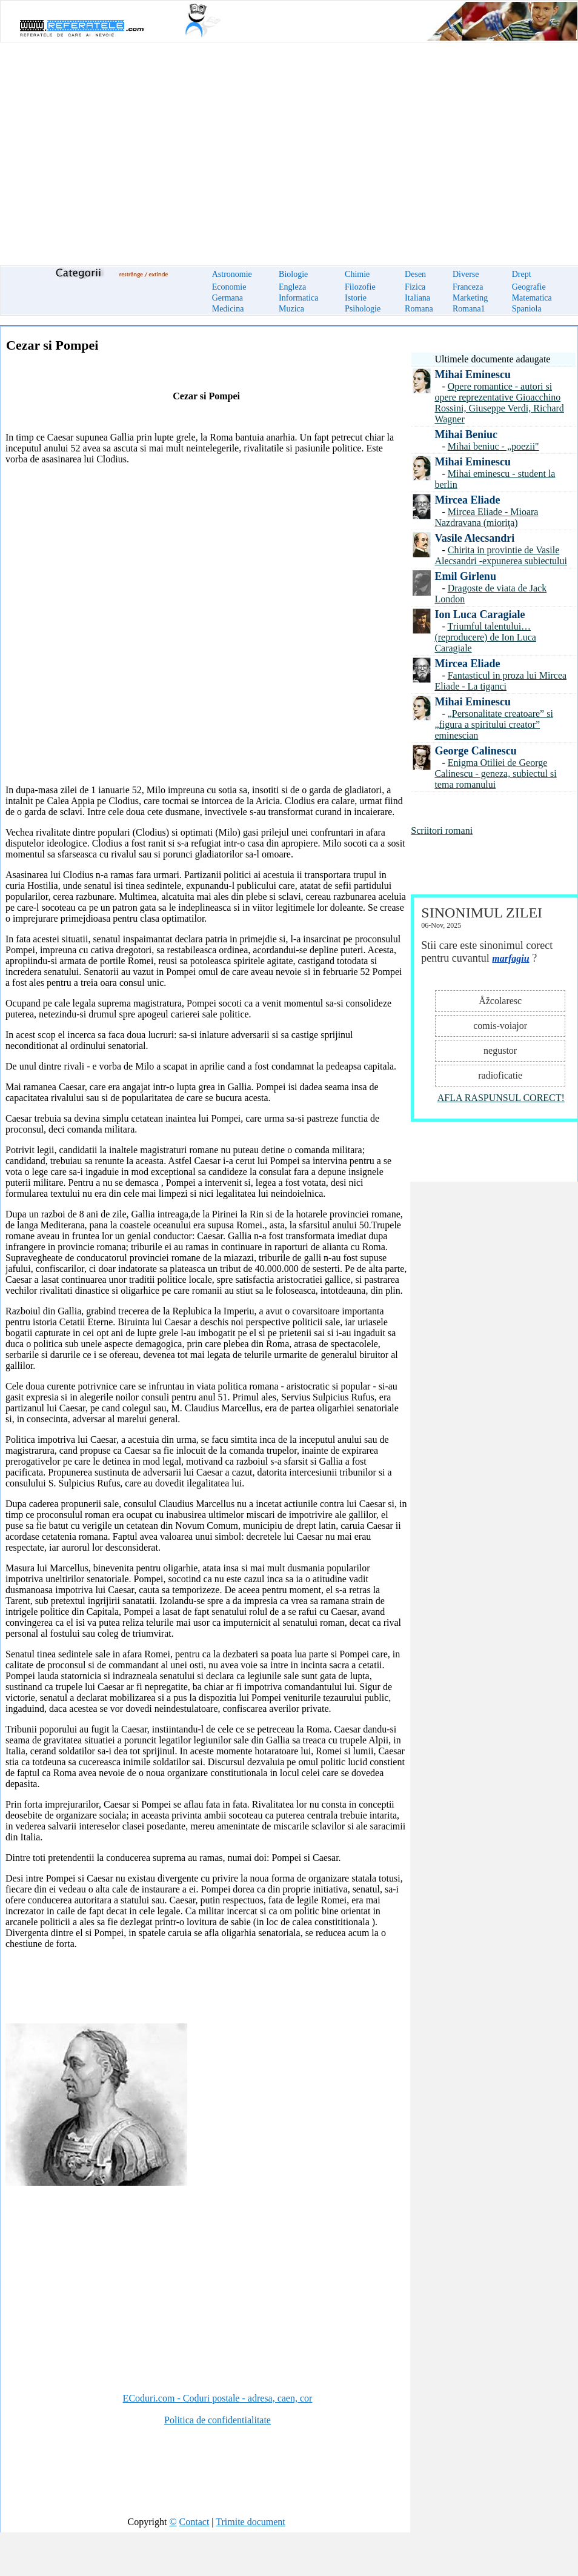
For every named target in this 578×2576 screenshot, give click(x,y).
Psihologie (362, 308)
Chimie (357, 274)
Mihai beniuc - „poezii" (493, 446)
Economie (229, 286)
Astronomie (232, 274)
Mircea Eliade (467, 500)
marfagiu (510, 958)
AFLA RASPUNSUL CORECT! (501, 1098)
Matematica (532, 297)
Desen (415, 274)
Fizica (415, 286)
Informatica (298, 297)
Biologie (293, 274)
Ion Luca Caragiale (479, 614)
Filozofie (360, 286)
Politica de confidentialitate (217, 2420)
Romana (419, 308)
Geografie (529, 286)
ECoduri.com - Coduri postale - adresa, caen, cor (218, 2398)
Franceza (468, 286)
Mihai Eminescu (472, 374)
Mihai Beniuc (465, 434)
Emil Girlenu (465, 576)
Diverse (466, 274)
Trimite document (250, 2522)
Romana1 (469, 308)
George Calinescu (475, 751)
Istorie (356, 297)
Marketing (470, 297)
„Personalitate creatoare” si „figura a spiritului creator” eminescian (493, 724)
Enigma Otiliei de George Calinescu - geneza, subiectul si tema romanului (495, 773)
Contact (194, 2522)
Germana (227, 297)
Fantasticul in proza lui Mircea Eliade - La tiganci (500, 680)
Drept (521, 274)
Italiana (417, 297)
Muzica (291, 308)
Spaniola (527, 308)
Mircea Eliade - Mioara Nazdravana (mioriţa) (486, 517)
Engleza (292, 286)
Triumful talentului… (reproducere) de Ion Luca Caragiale (485, 637)
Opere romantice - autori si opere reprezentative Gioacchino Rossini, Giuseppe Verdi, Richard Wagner (498, 402)
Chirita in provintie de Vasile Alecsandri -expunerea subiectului (500, 555)
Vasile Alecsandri (474, 538)
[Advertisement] (289, 146)
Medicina (228, 308)
